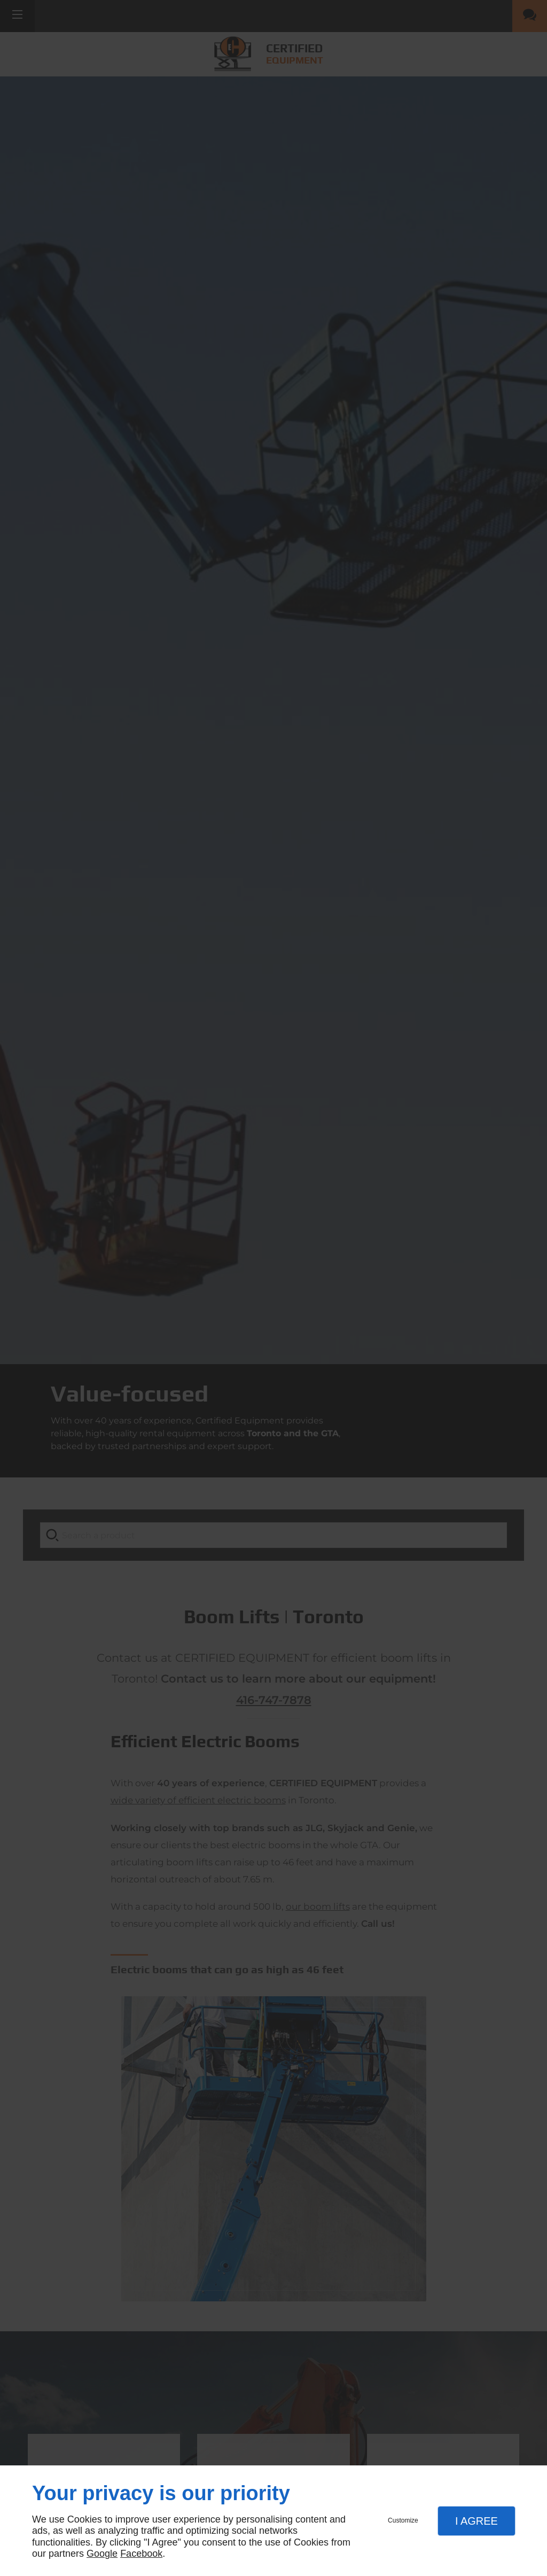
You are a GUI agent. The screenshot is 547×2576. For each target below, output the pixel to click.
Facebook (141, 2553)
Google (102, 2553)
